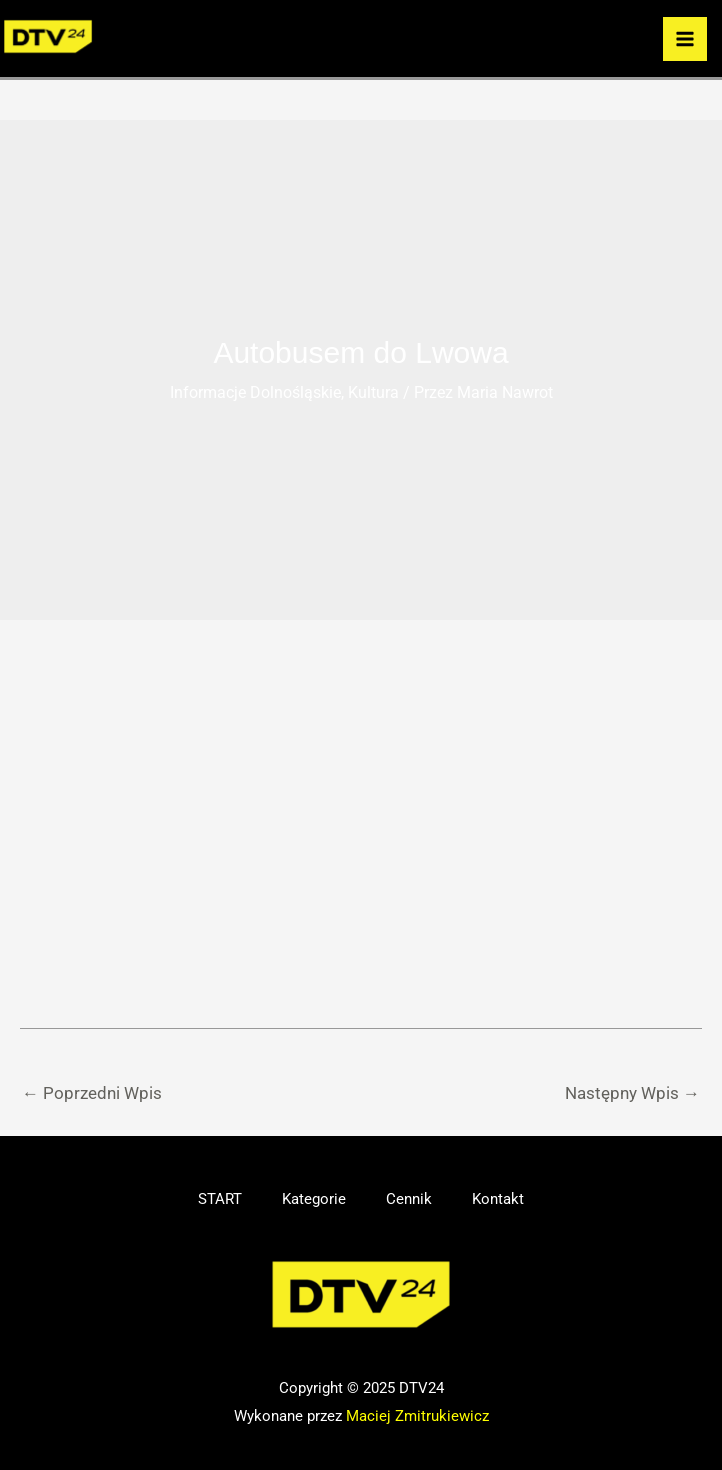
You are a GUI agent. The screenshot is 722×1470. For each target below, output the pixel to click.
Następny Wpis (632, 1093)
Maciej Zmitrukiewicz (417, 1416)
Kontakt (498, 1199)
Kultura (373, 392)
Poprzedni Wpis (92, 1093)
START (220, 1199)
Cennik (409, 1199)
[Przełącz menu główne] (685, 39)
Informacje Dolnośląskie (255, 392)
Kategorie (314, 1199)
